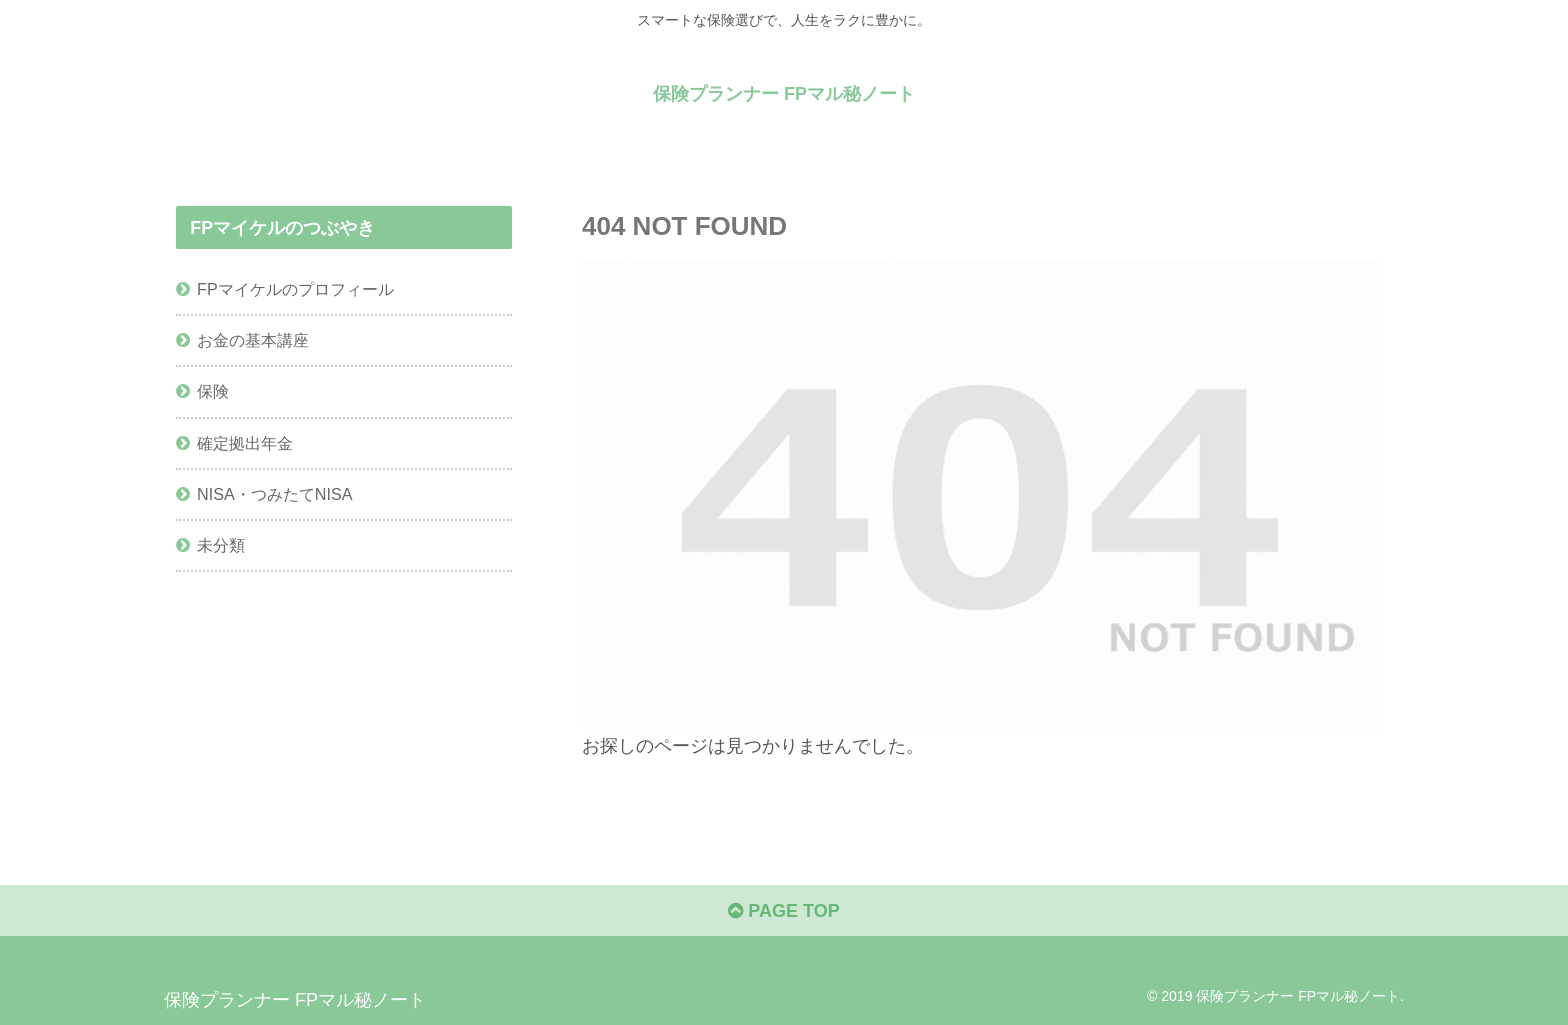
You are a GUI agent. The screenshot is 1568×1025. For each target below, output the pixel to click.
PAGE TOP (783, 911)
